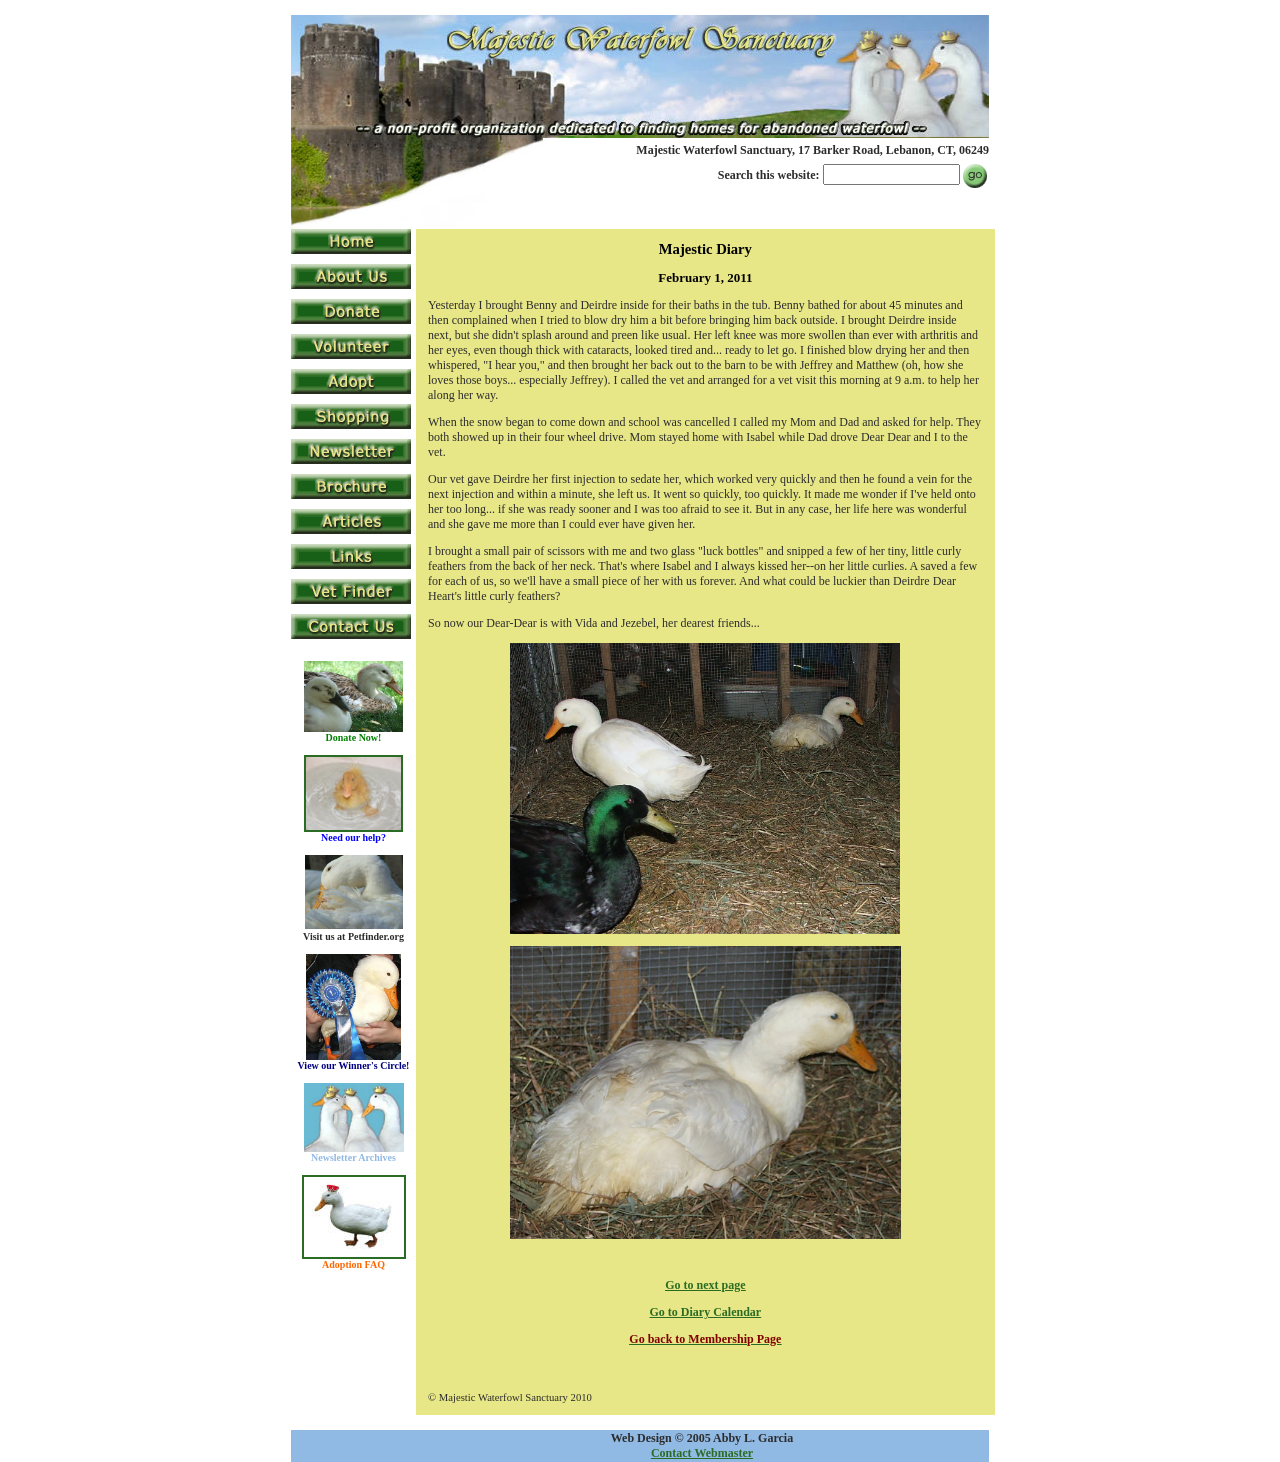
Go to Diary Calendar (706, 1312)
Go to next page (705, 1285)
